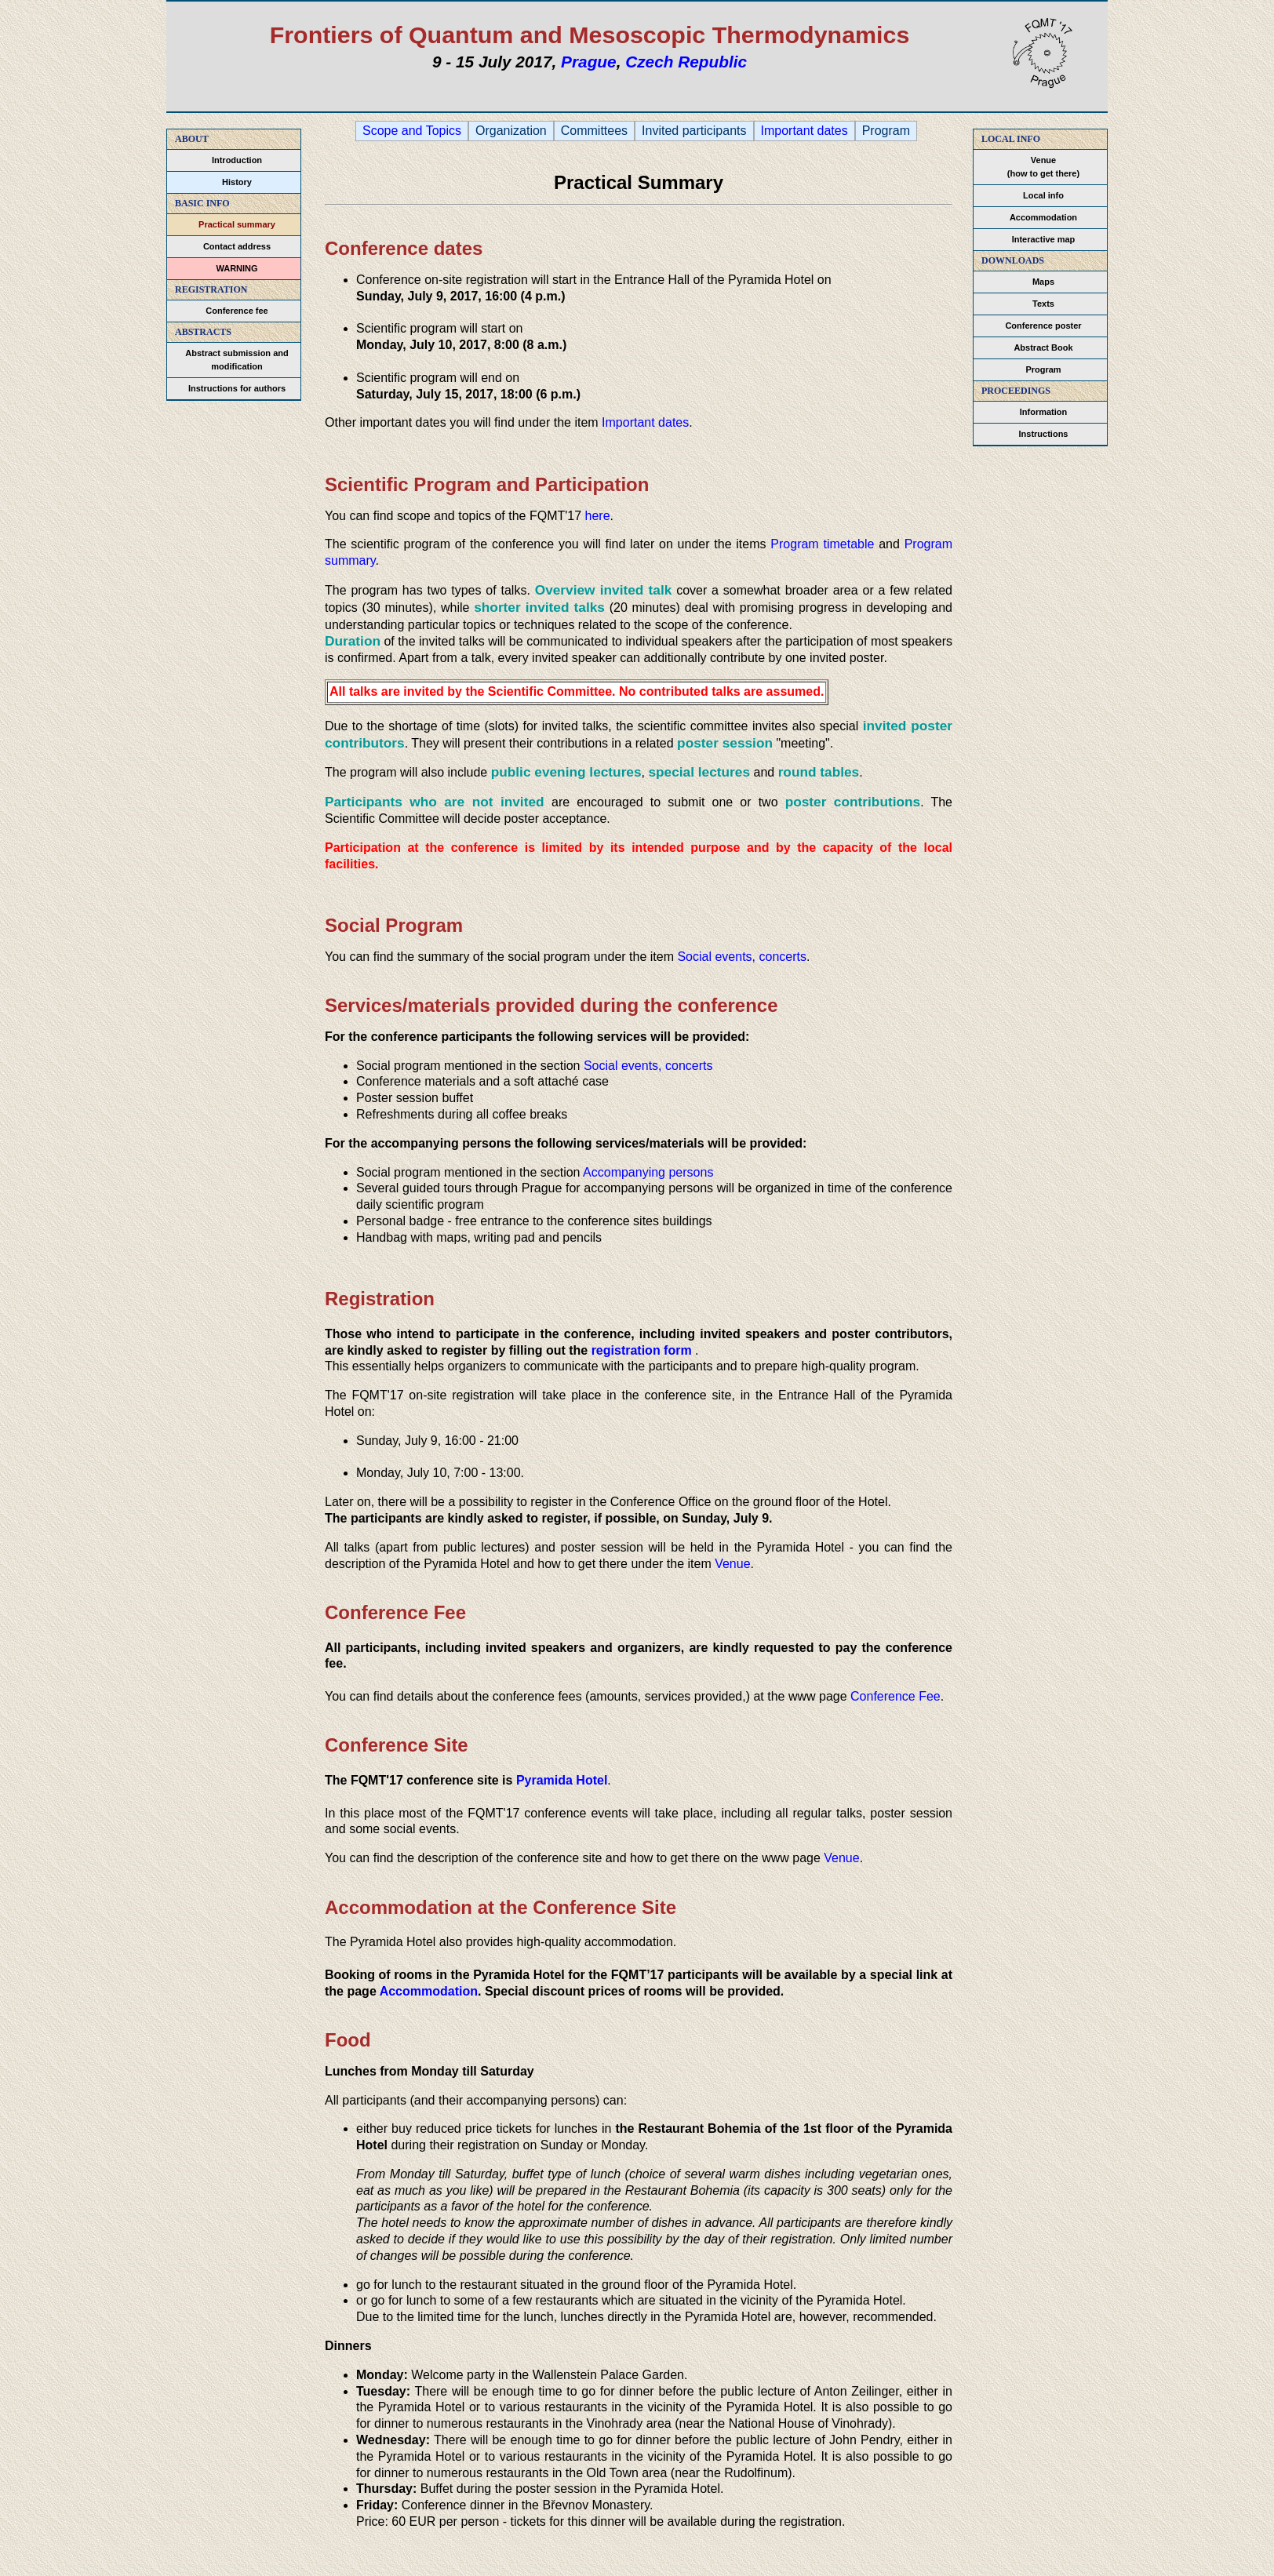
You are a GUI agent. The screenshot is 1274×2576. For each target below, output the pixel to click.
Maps (1043, 281)
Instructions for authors (237, 388)
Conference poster (1043, 325)
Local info (1043, 195)
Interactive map (1044, 239)
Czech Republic (686, 62)
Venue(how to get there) (1043, 166)
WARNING (236, 268)
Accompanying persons (648, 1172)
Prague (589, 62)
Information (1044, 412)
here (597, 515)
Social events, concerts (741, 956)
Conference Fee (895, 1696)
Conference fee (237, 310)
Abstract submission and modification (236, 359)
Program (1043, 369)
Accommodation (1043, 217)
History (237, 182)
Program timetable (822, 544)
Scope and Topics (411, 131)
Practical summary (236, 224)
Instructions (1043, 433)
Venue (732, 1563)
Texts (1043, 303)
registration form (642, 1350)
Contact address (237, 246)
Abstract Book (1043, 347)
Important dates (804, 131)
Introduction (237, 160)
